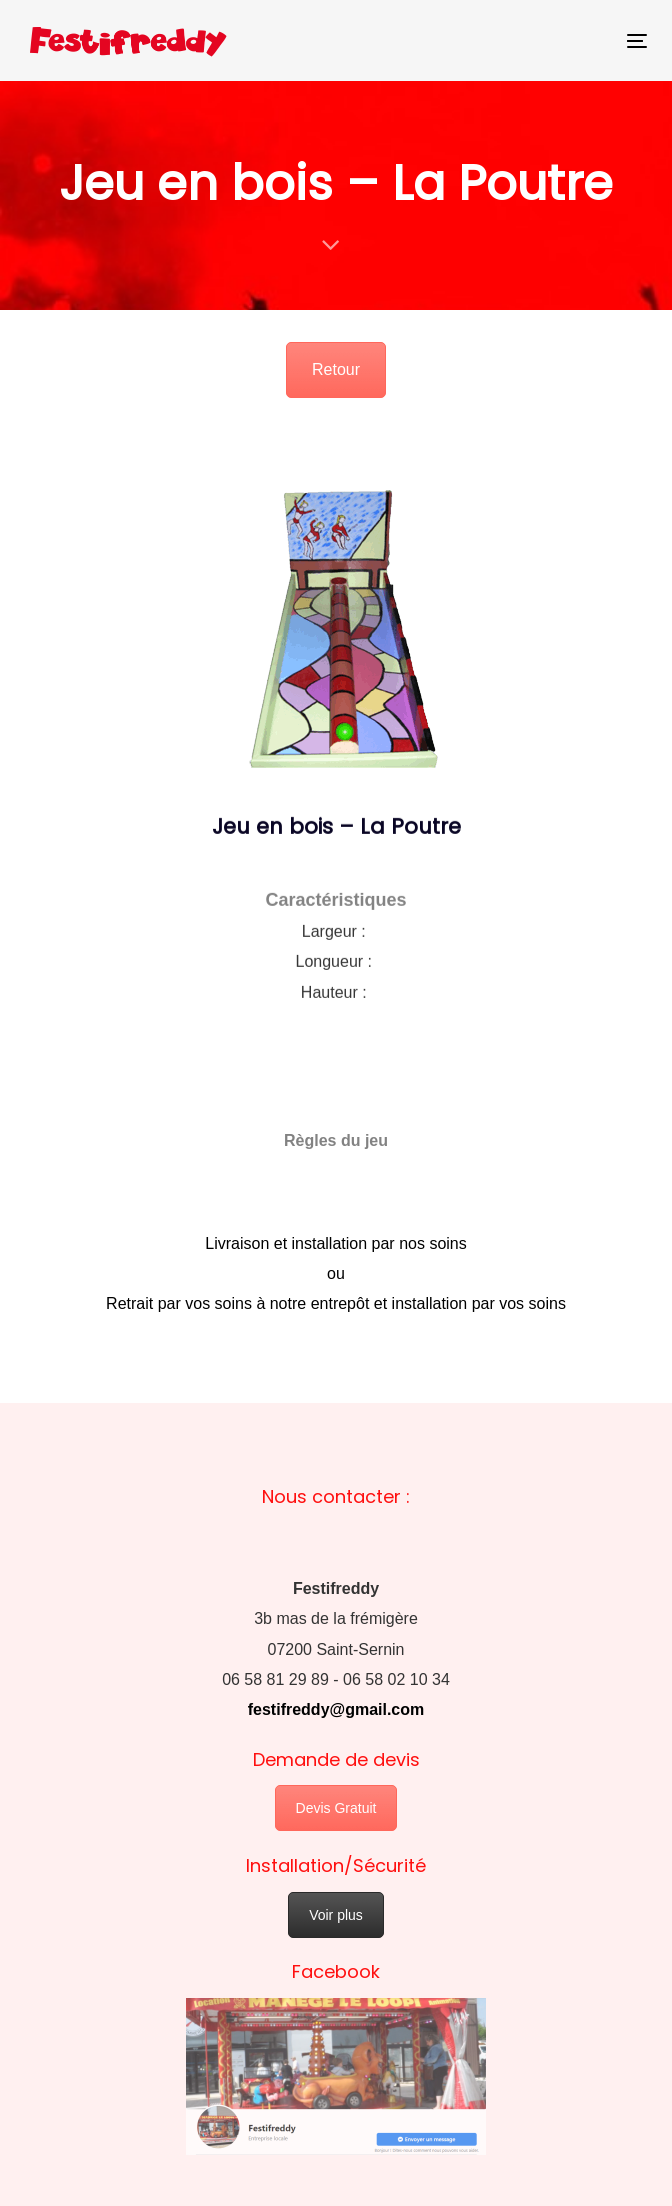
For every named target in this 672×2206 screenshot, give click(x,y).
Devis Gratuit (336, 1808)
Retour (336, 369)
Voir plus (336, 1915)
